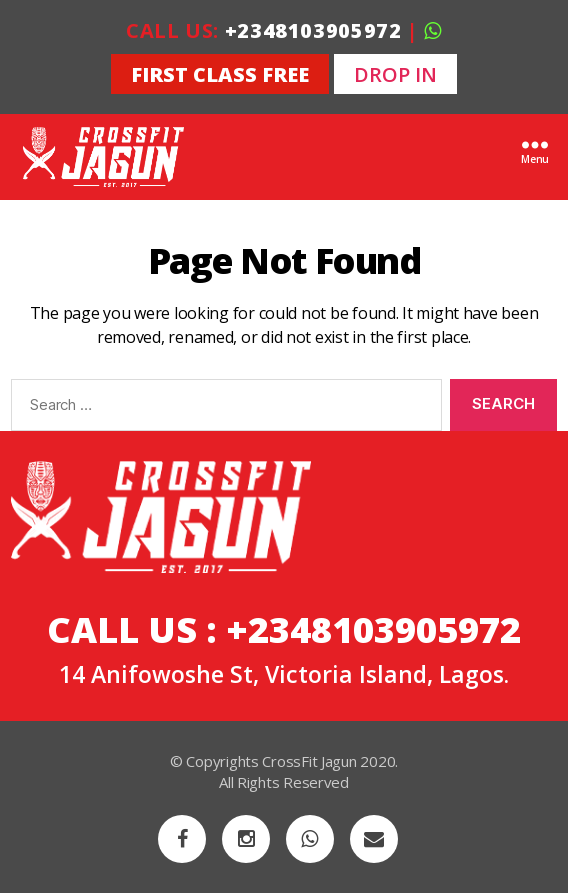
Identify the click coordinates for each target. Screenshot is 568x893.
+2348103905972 (313, 30)
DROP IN (395, 74)
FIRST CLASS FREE (220, 74)
